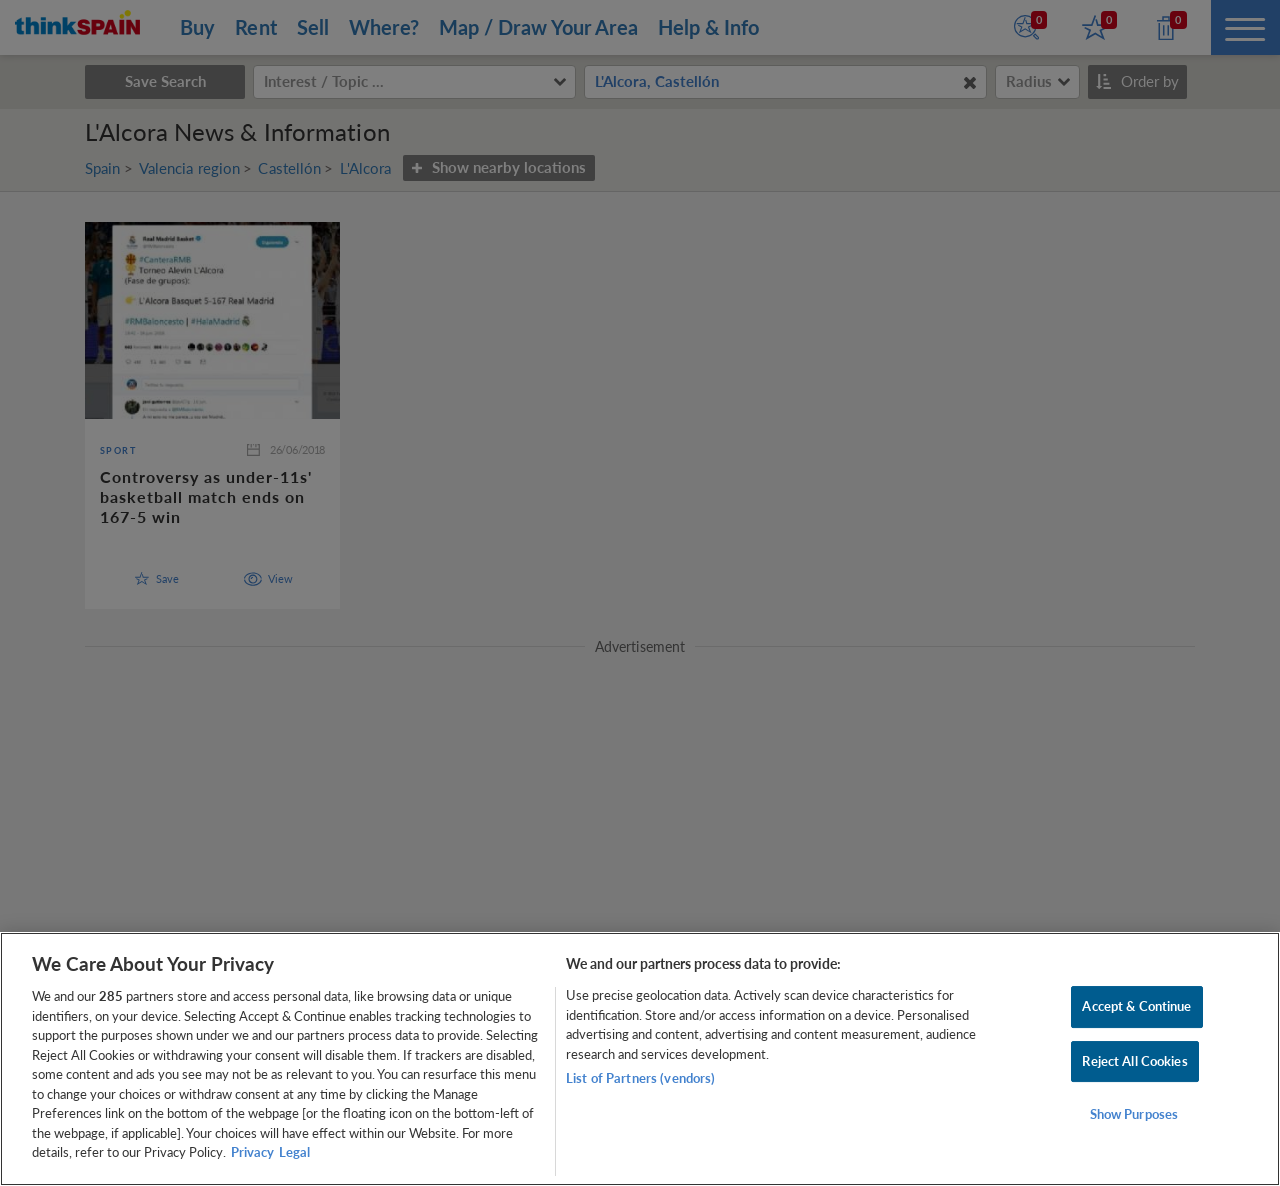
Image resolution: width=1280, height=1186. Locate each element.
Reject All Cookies (1134, 1061)
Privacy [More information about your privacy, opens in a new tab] (252, 1152)
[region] (640, 1059)
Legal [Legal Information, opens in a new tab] (294, 1152)
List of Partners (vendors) (640, 1078)
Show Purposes (1134, 1115)
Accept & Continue (1136, 1006)
